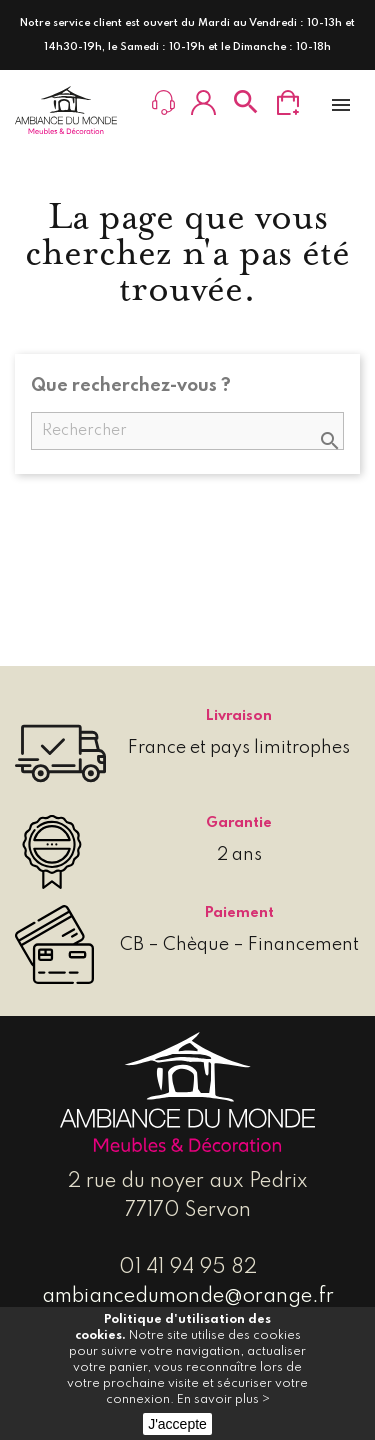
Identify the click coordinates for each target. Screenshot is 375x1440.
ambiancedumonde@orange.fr (188, 1297)
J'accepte (177, 1424)
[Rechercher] (187, 431)
